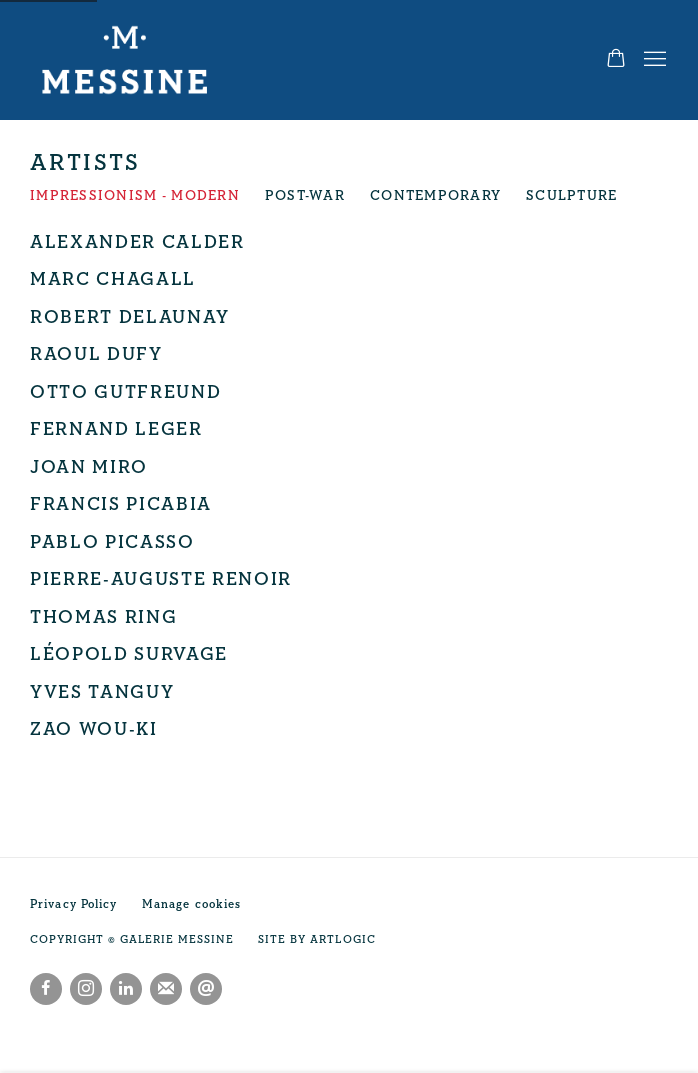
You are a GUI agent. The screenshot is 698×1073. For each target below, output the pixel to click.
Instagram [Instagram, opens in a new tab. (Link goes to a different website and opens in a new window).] (86, 989)
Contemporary (435, 196)
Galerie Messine (130, 60)
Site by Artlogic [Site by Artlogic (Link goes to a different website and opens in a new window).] (316, 939)
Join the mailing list (166, 989)
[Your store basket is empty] (616, 60)
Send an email (206, 989)
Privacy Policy (74, 904)
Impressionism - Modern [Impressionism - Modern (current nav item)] (135, 196)
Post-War (305, 196)
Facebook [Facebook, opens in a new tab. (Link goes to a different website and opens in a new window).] (46, 989)
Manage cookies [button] (192, 904)
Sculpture (571, 196)
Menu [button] (653, 60)
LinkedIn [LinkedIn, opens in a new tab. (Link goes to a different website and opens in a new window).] (126, 989)
